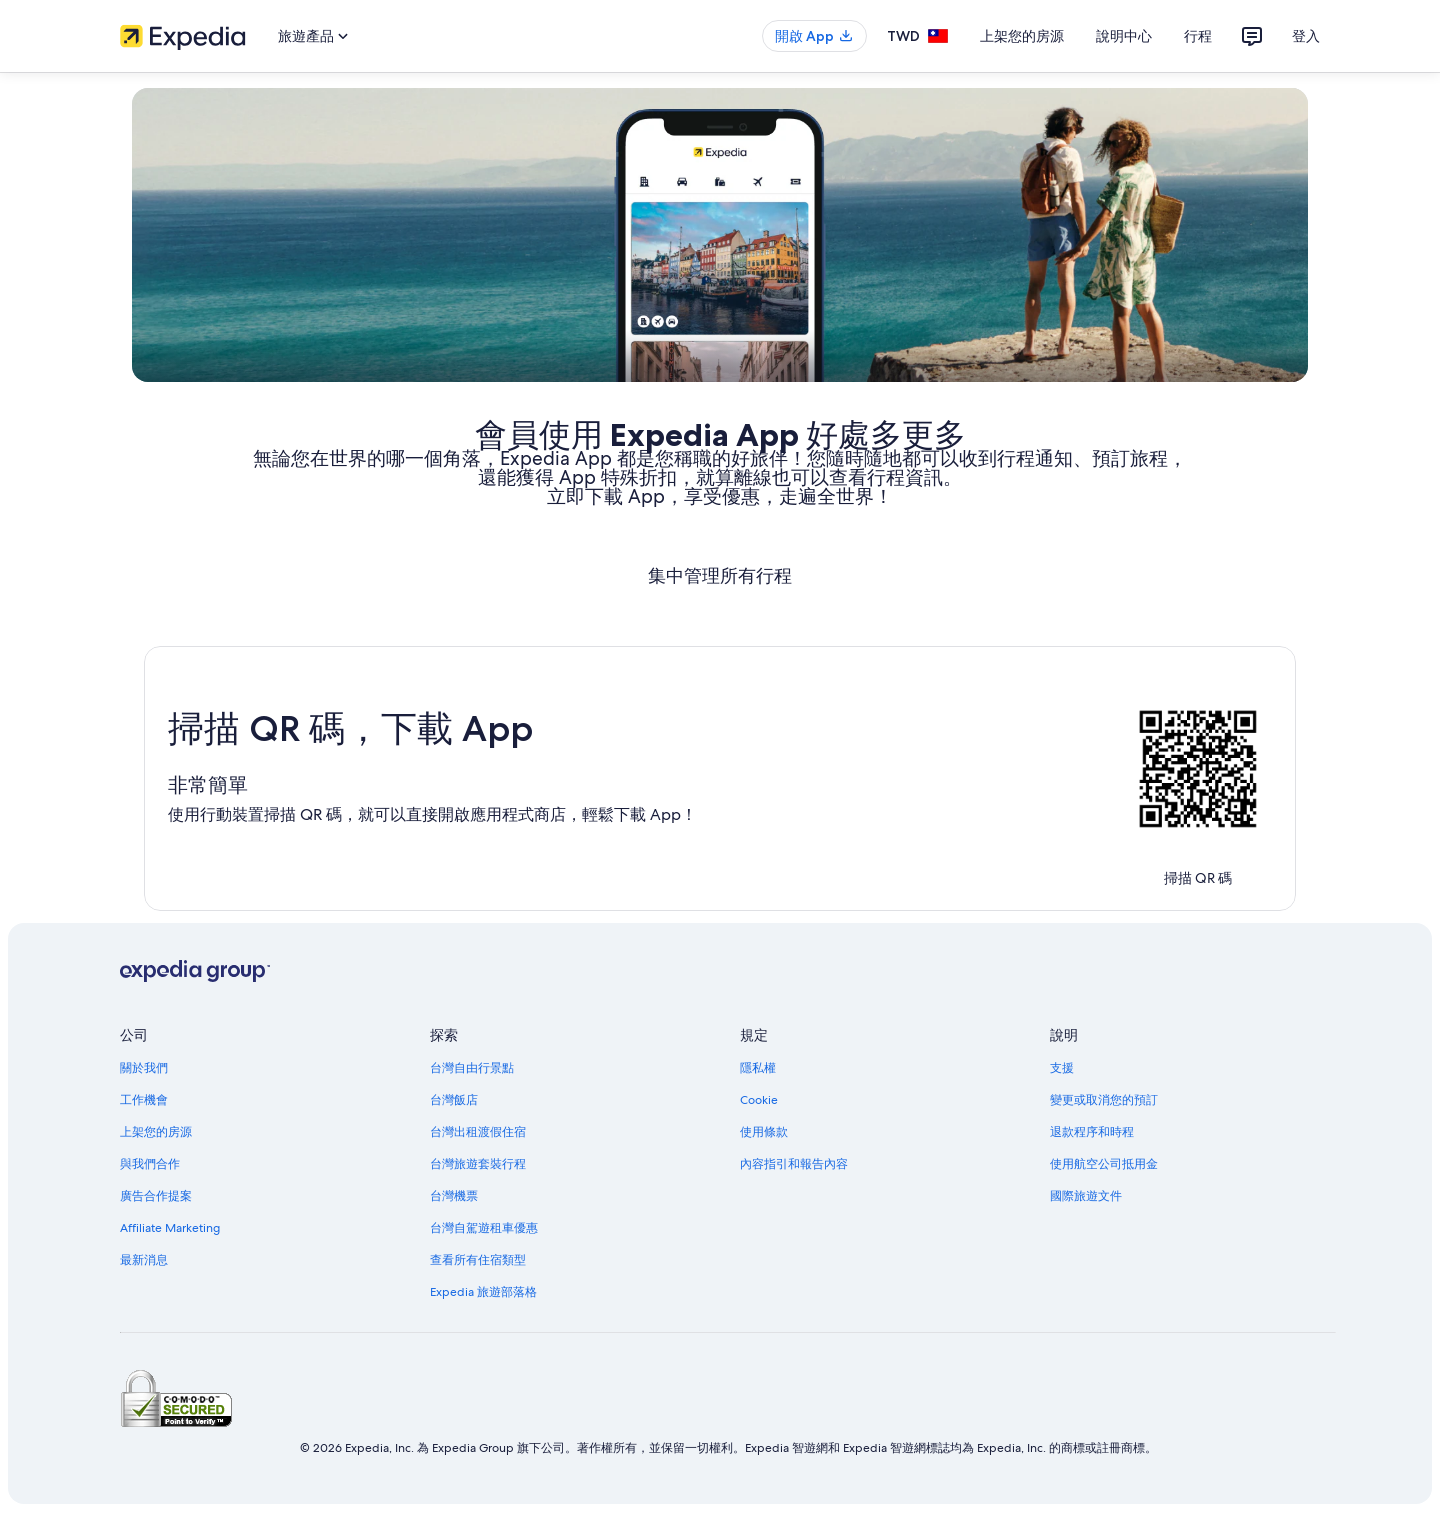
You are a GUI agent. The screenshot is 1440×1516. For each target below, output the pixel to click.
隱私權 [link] (758, 1068)
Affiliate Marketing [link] (170, 1228)
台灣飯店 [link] (454, 1100)
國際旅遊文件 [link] (1086, 1196)
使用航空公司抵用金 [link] (1104, 1164)
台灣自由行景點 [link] (472, 1068)
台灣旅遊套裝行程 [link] (478, 1164)
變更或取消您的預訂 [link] (1104, 1100)
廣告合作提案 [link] (156, 1196)
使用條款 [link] (764, 1132)
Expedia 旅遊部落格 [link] (483, 1292)
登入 (1306, 36)
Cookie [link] (759, 1100)
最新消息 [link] (144, 1260)
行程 (1198, 36)
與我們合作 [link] (150, 1164)
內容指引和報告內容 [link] (794, 1164)
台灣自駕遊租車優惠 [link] (484, 1228)
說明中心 (1124, 36)
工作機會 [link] (144, 1100)
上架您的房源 (1022, 36)
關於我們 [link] (144, 1068)
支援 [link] (1062, 1068)
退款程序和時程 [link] (1092, 1132)
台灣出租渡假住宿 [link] (478, 1132)
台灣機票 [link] (454, 1196)
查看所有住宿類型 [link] (478, 1260)
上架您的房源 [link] (156, 1132)
